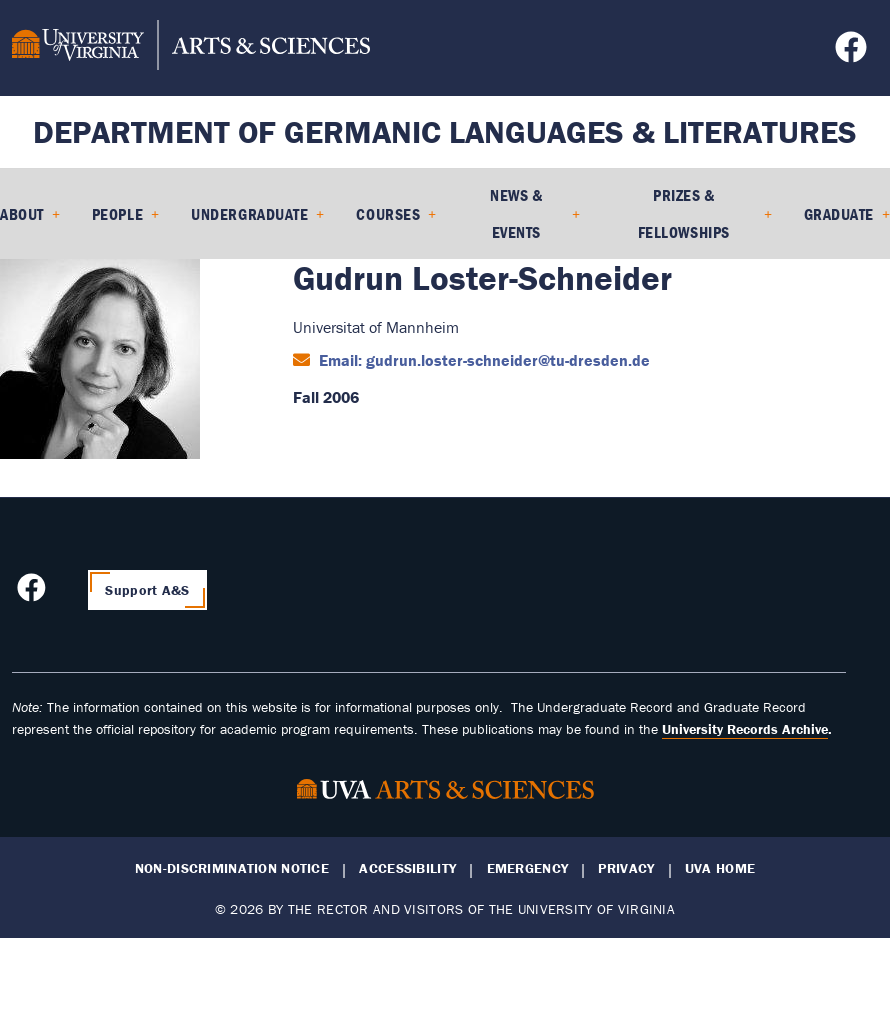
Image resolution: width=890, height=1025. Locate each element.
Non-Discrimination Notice (232, 868)
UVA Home (720, 868)
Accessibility (407, 868)
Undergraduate (249, 214)
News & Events (516, 213)
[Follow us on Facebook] (853, 53)
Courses (388, 214)
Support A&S (147, 590)
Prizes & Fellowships (684, 213)
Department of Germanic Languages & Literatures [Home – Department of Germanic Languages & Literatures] (445, 131)
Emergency (528, 868)
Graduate (839, 214)
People (117, 214)
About (22, 214)
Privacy (626, 868)
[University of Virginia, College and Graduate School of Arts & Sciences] (191, 48)
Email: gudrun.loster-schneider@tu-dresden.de (482, 360)
